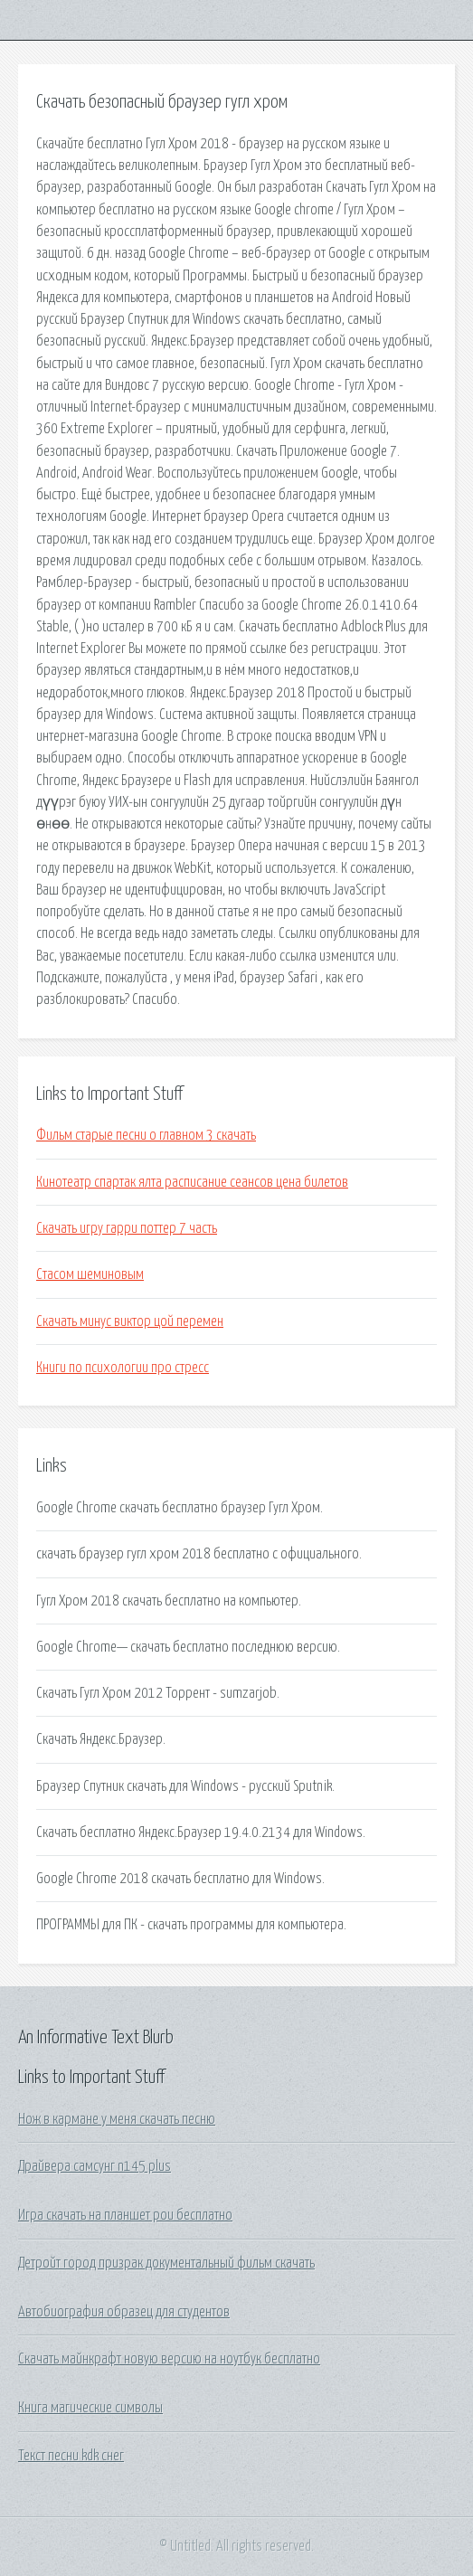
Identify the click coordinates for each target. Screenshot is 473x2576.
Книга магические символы (90, 2408)
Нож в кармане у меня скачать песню (116, 2119)
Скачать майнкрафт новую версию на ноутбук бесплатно (169, 2359)
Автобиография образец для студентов (124, 2312)
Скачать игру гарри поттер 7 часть (126, 1228)
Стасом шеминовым (90, 1274)
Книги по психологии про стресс (122, 1367)
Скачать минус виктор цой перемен (129, 1321)
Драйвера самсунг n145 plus (94, 2166)
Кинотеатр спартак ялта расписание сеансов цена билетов (192, 1182)
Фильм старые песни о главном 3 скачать (146, 1135)
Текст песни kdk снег (71, 2455)
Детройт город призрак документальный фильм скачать (166, 2263)
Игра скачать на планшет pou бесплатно (125, 2215)
